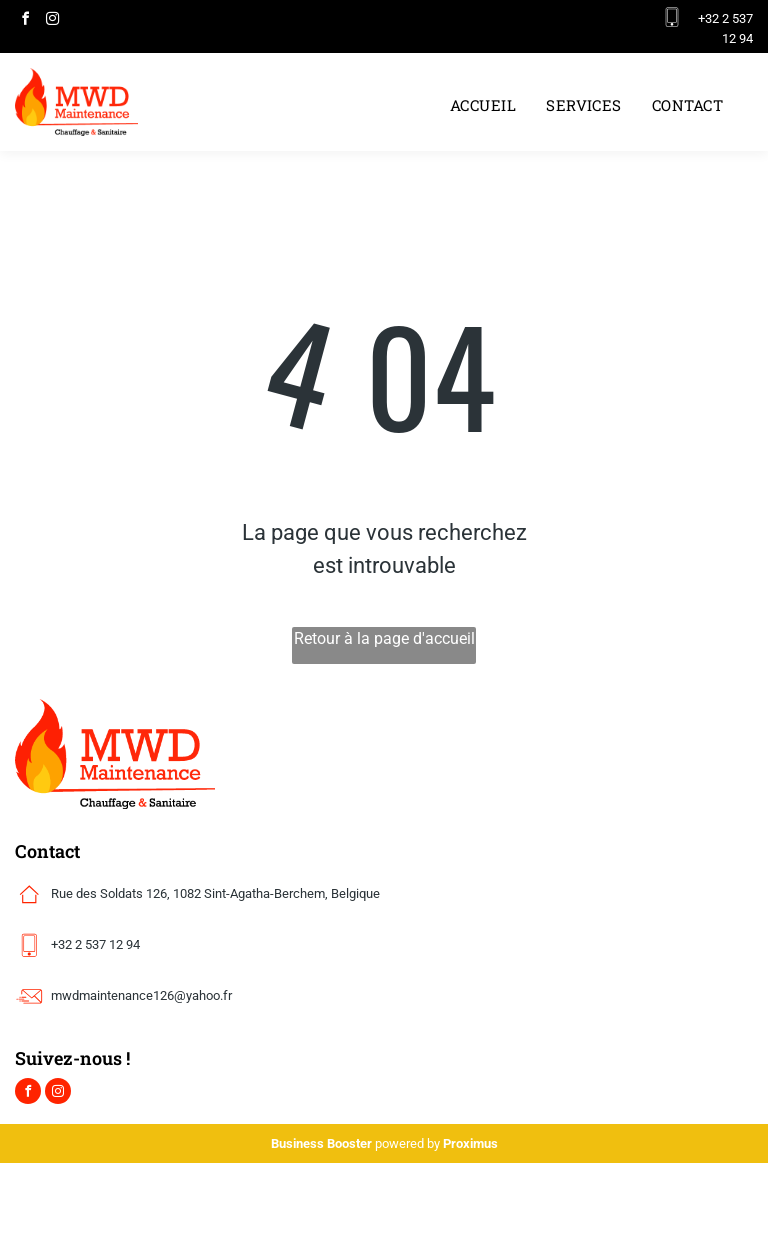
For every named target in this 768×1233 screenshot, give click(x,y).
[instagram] (52, 21)
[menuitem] (483, 105)
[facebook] (25, 21)
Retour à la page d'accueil (384, 638)
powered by (407, 1143)
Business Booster (321, 1143)
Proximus (470, 1143)
